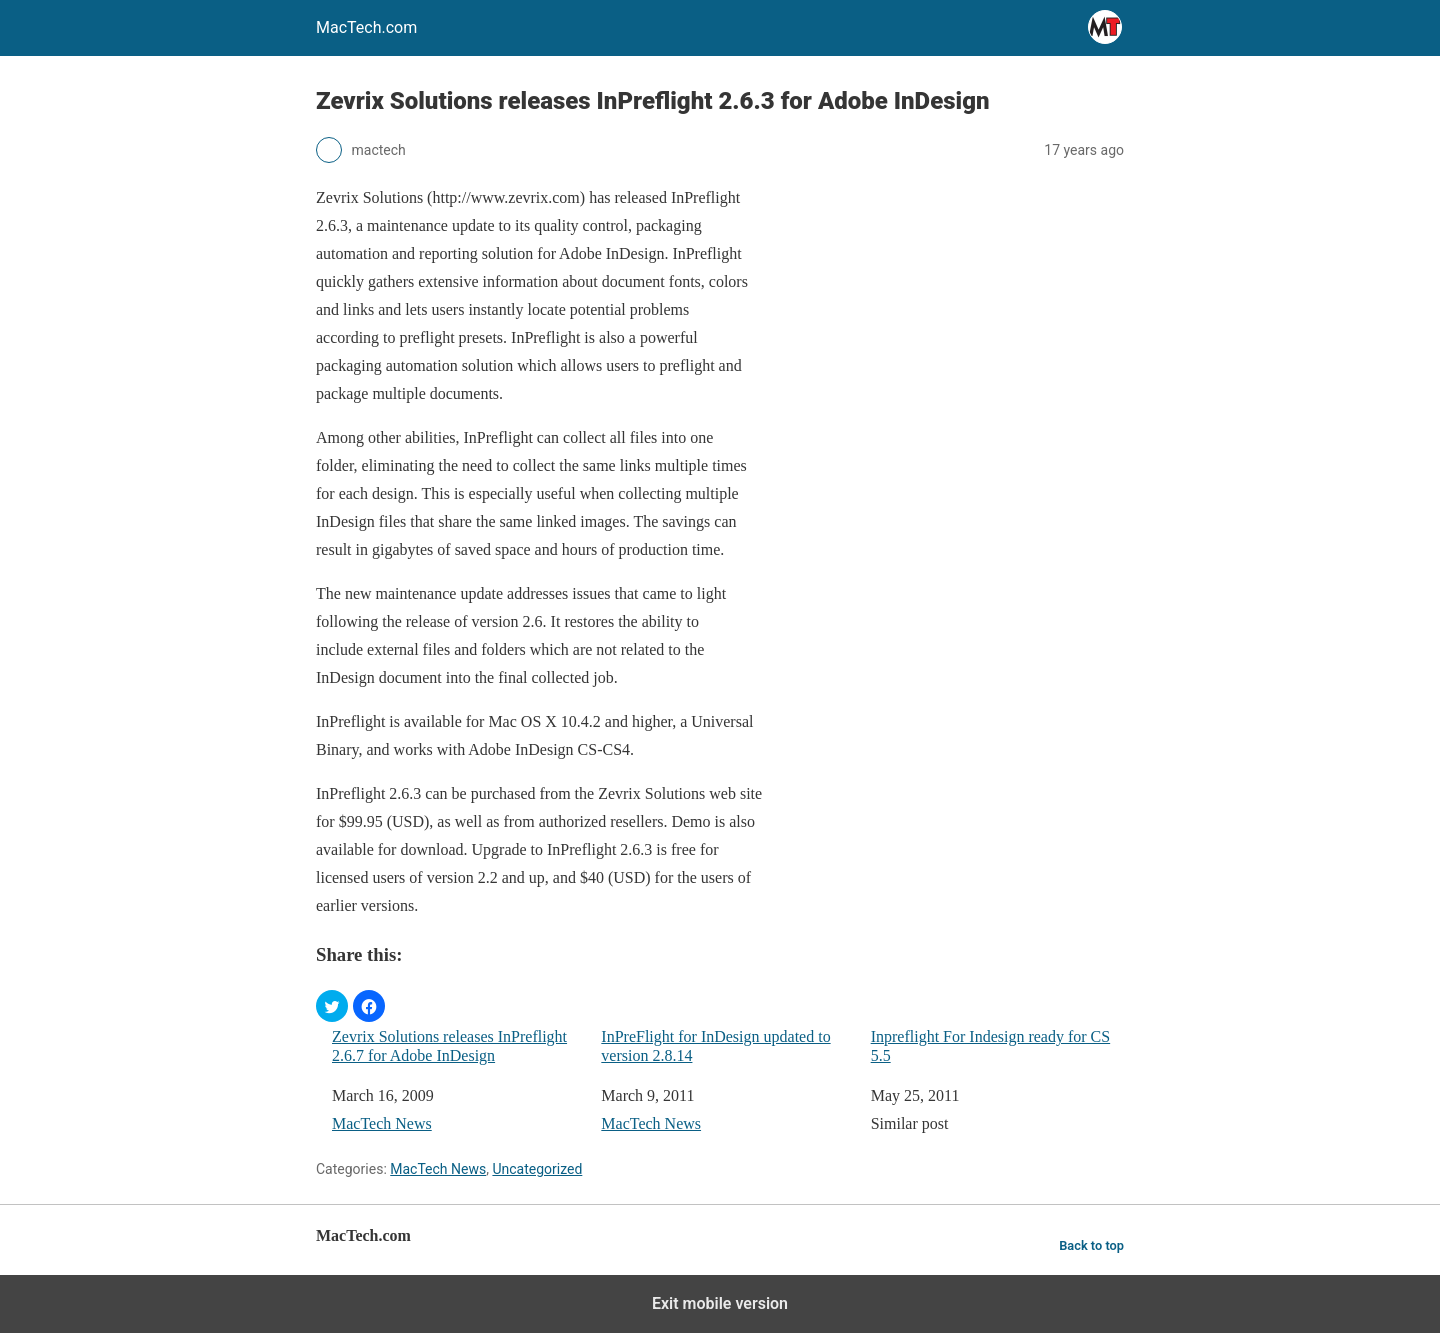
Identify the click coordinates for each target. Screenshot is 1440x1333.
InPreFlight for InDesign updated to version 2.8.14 (715, 1046)
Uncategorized (537, 1169)
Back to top (1091, 1245)
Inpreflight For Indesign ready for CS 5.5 (991, 1046)
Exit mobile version (720, 1303)
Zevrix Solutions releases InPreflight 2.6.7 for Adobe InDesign (449, 1046)
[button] (332, 1006)
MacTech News (382, 1123)
